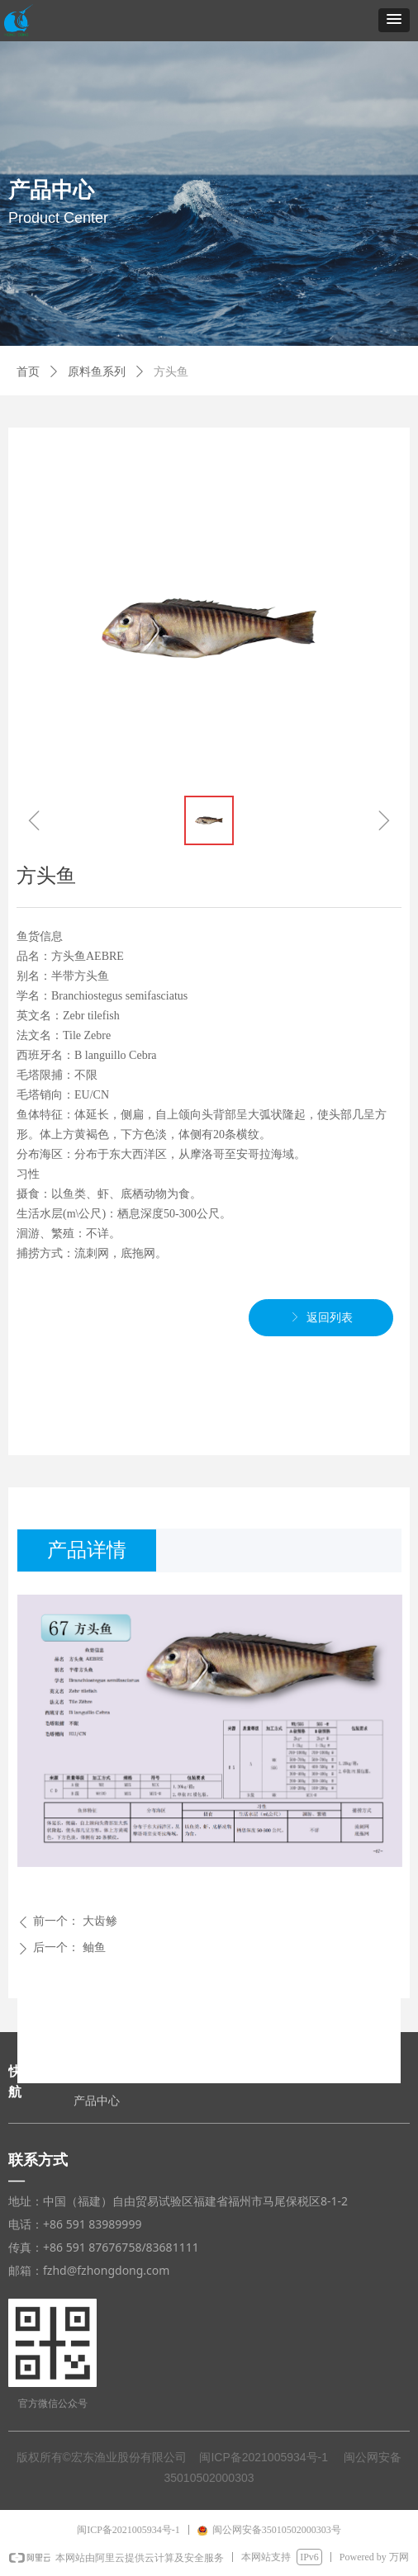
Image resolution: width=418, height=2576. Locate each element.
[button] (394, 20)
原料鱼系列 (97, 372)
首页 (28, 372)
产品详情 (86, 1550)
